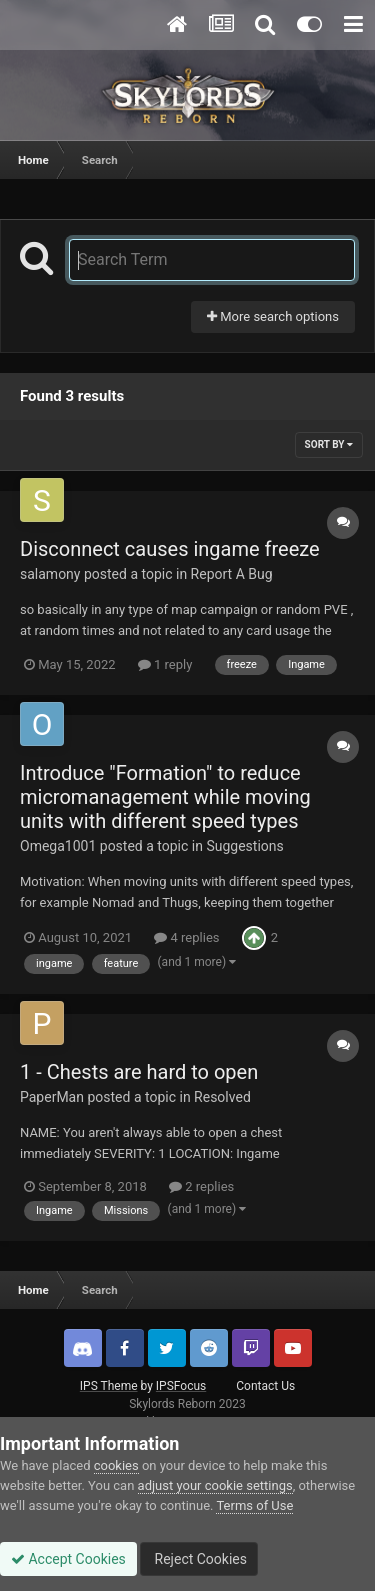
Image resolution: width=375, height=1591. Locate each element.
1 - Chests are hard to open (139, 1072)
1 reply (165, 664)
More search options (273, 316)
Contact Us (265, 1386)
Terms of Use (254, 1505)
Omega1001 (58, 846)
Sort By (329, 444)
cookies (116, 1465)
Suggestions (244, 846)
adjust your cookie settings (215, 1485)
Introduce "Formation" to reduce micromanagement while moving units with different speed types (165, 797)
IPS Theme (109, 1386)
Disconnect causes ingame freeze (170, 549)
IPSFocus (181, 1386)
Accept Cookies (68, 1559)
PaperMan (52, 1097)
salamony (50, 574)
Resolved (222, 1097)
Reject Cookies (199, 1559)
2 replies (201, 1186)
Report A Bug (232, 574)
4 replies (186, 937)
